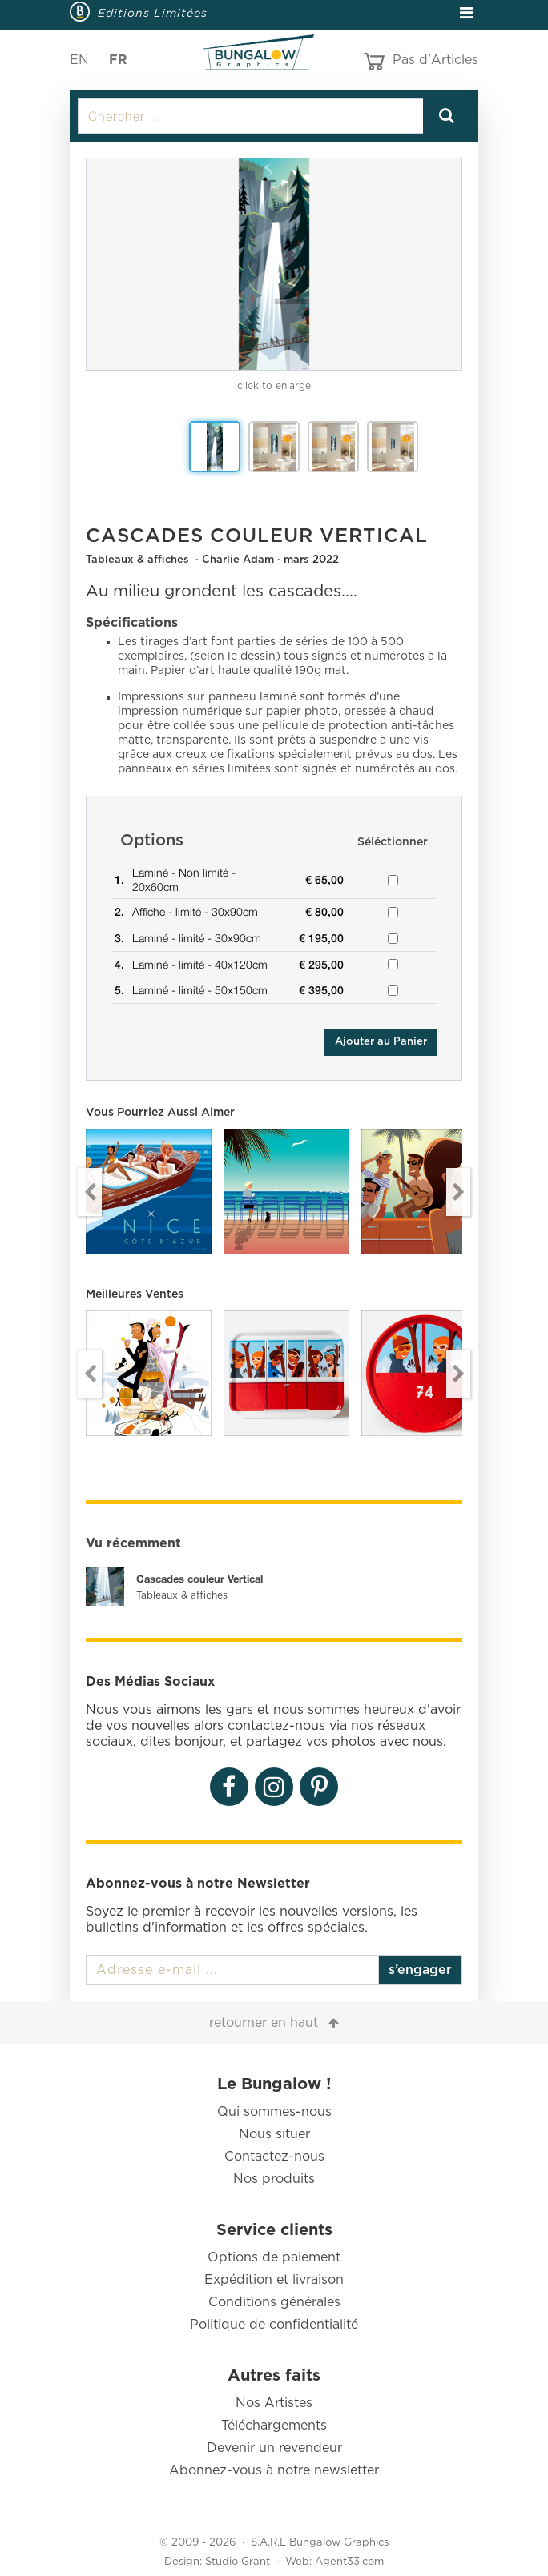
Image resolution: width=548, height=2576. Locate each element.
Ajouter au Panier (381, 1042)
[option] (274, 264)
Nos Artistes (274, 2403)
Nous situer (274, 2134)
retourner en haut (263, 2022)
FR (118, 60)
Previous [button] (90, 1192)
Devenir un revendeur (274, 2448)
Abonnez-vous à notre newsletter (274, 2470)
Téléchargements (274, 2425)
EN (79, 60)
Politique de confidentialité (274, 2324)
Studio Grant (237, 2562)
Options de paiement (274, 2257)
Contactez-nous (274, 2156)
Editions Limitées (153, 12)
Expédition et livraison (274, 2279)
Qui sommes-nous (274, 2111)
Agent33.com (349, 2562)
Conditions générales (274, 2302)
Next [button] (458, 1192)
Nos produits (274, 2179)
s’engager (420, 1970)
